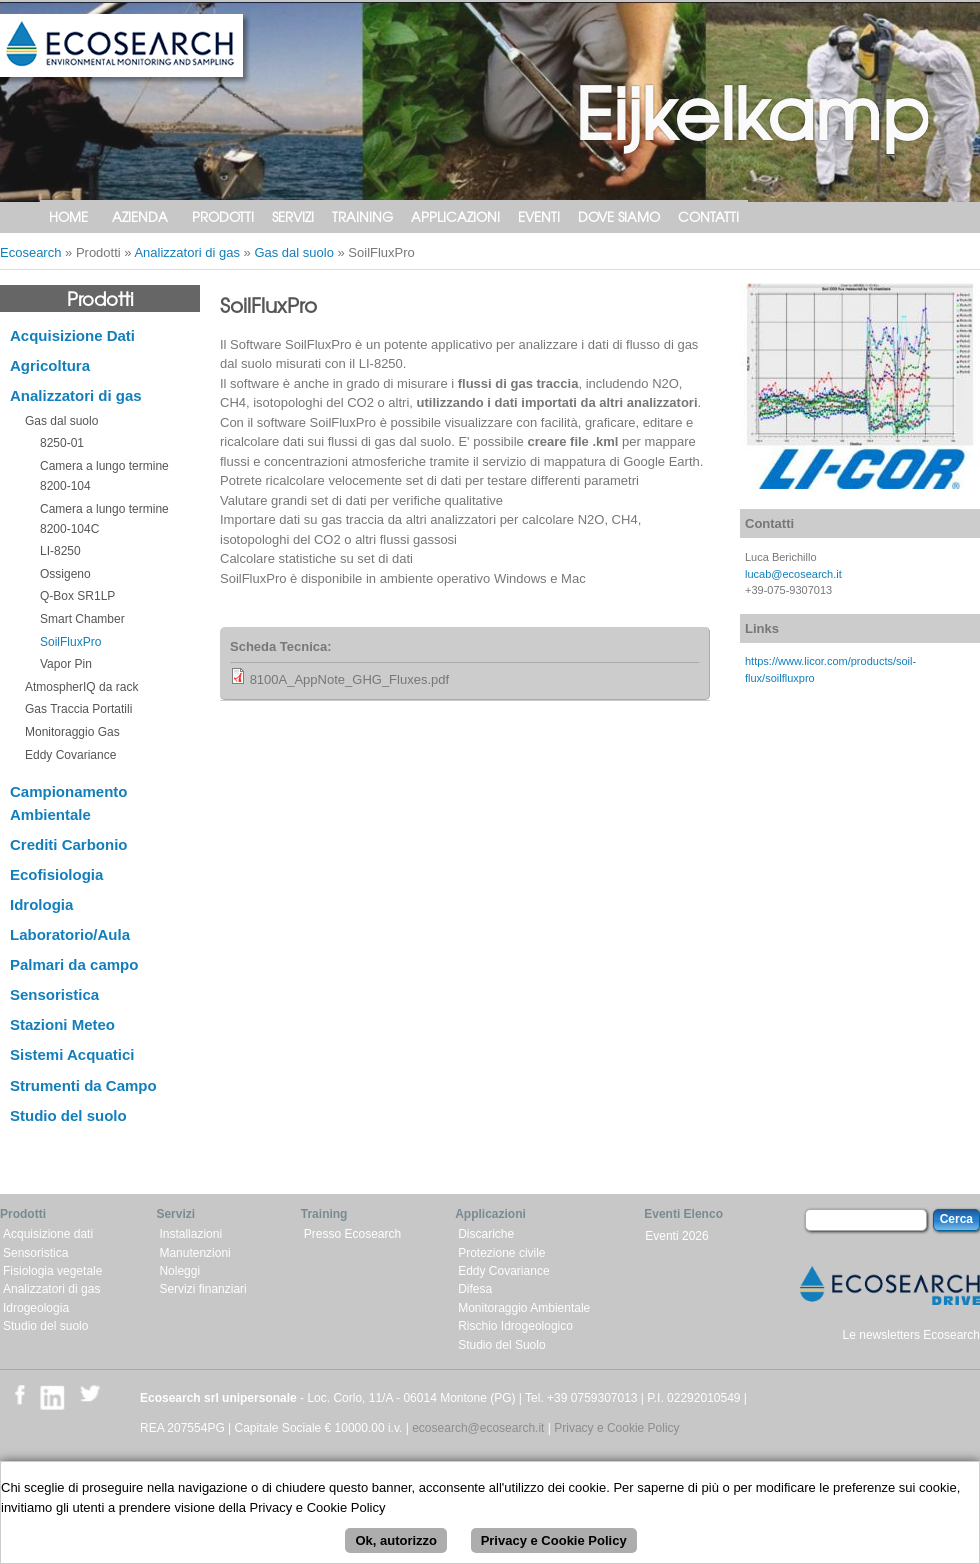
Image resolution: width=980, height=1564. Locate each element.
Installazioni (190, 1234)
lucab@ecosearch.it (793, 574)
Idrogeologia (36, 1308)
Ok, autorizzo (396, 1544)
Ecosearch (30, 252)
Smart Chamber (82, 619)
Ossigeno (65, 574)
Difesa (475, 1289)
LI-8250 (60, 551)
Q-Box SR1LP (77, 596)
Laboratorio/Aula (70, 934)
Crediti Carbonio (69, 844)
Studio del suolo (68, 1115)
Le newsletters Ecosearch (911, 1335)
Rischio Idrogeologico (515, 1326)
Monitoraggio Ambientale (524, 1308)
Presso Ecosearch (352, 1234)
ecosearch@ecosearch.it (478, 1428)
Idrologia (41, 904)
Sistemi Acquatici (72, 1054)
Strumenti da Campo (83, 1085)
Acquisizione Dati (72, 335)
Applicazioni (455, 216)
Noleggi (179, 1271)
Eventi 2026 (676, 1236)
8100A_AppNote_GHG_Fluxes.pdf (349, 679)
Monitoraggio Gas (72, 732)
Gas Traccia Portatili (78, 709)
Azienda (140, 216)
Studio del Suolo (501, 1345)
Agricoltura (50, 365)
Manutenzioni (194, 1253)
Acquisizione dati (48, 1234)
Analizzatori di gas (187, 252)
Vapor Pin (66, 664)
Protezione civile (501, 1253)
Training (362, 216)
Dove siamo (619, 216)
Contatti (708, 216)
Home (68, 216)
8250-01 (62, 443)
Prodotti (223, 216)
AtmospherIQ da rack (81, 687)
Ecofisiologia (56, 874)
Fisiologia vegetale (52, 1271)
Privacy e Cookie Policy (616, 1428)
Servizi (293, 216)
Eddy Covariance (70, 755)
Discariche (486, 1234)
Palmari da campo (74, 964)
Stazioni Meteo (62, 1024)
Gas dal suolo (294, 252)
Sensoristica (54, 994)
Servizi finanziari (202, 1289)
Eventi (539, 216)
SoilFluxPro (70, 642)
